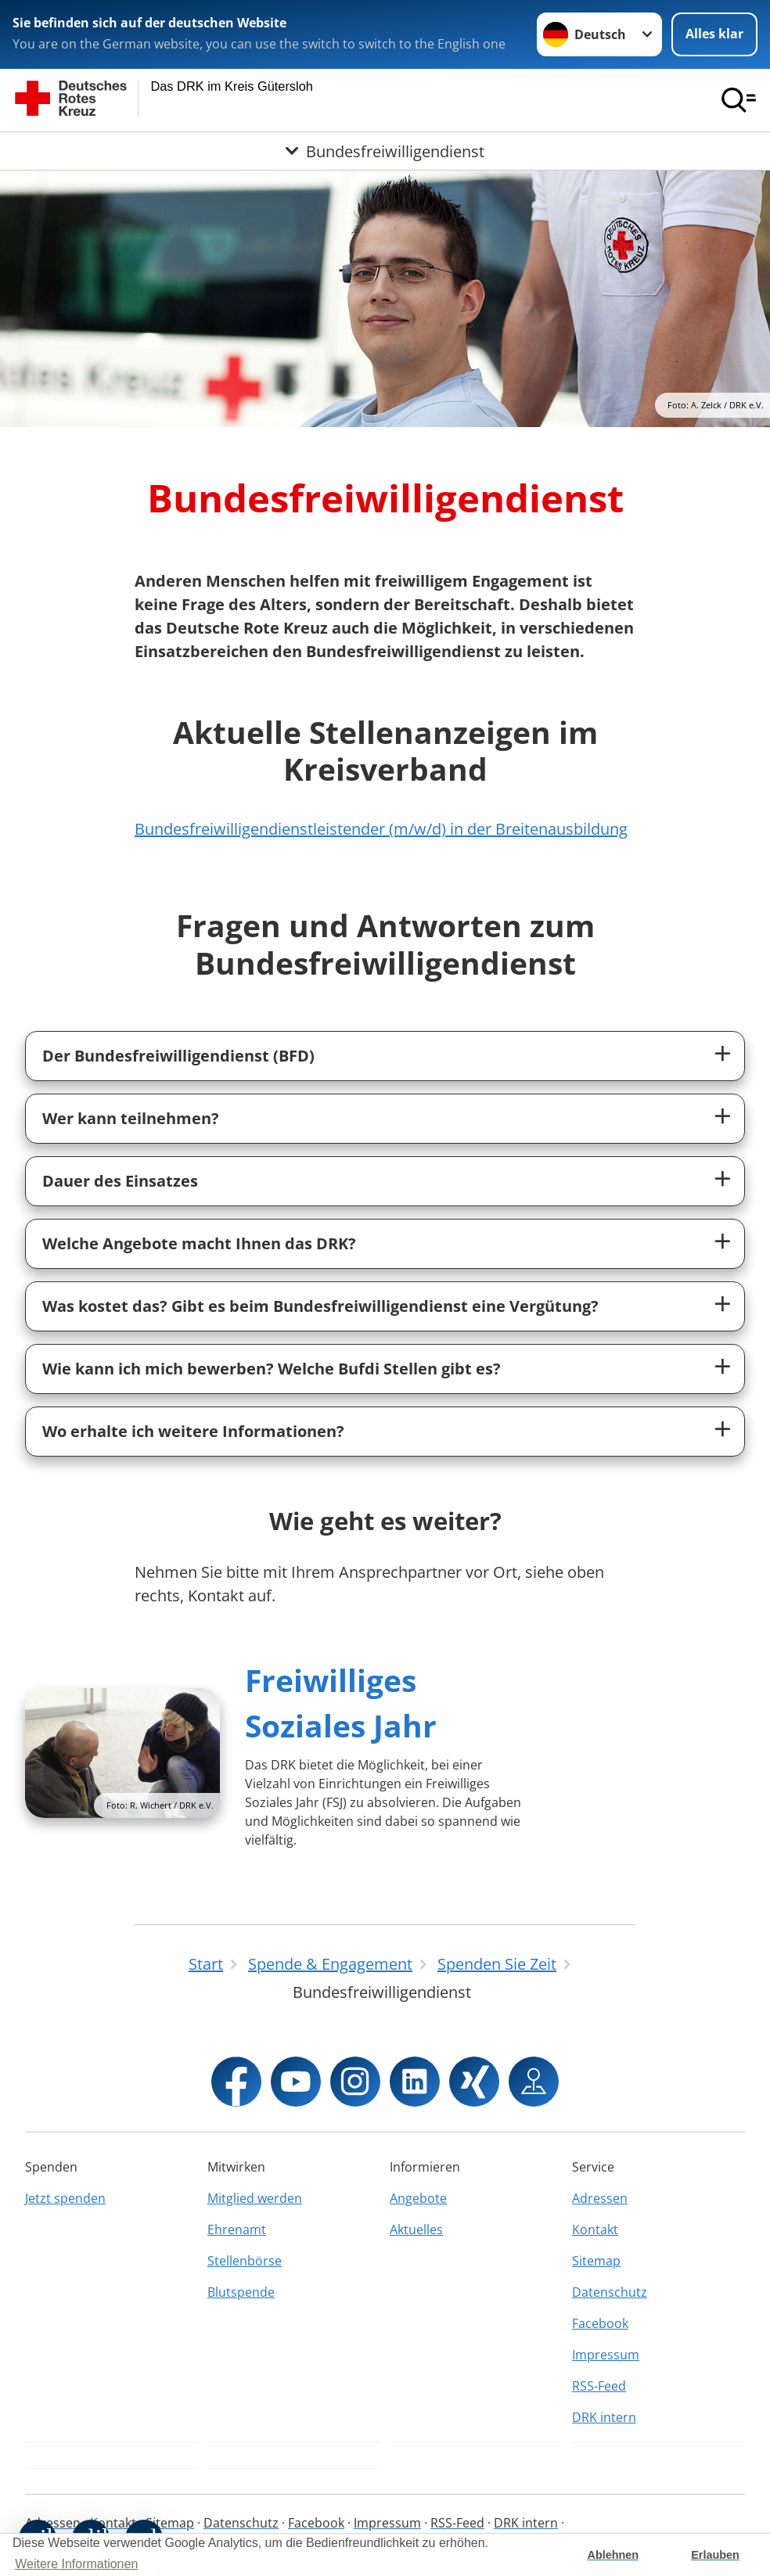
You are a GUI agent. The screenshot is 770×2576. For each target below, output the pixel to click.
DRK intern (604, 2417)
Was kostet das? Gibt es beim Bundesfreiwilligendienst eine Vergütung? (320, 1306)
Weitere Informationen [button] (76, 2564)
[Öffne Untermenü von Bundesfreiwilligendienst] (385, 151)
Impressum (605, 2354)
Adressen (600, 2198)
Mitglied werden (254, 2198)
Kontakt (595, 2229)
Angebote (418, 2198)
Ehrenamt (236, 2229)
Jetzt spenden (65, 2198)
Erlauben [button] (715, 2555)
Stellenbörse (244, 2260)
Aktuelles (416, 2229)
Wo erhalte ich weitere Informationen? (193, 1431)
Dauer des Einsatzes (120, 1180)
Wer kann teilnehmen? (130, 1118)
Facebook (600, 2323)
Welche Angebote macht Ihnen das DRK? (199, 1243)
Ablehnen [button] (613, 2555)
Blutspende (241, 2292)
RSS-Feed (599, 2386)
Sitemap (596, 2260)
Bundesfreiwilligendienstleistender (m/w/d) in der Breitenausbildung (381, 828)
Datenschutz (609, 2292)
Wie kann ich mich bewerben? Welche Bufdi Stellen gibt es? (271, 1368)
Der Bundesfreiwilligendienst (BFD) (178, 1055)
